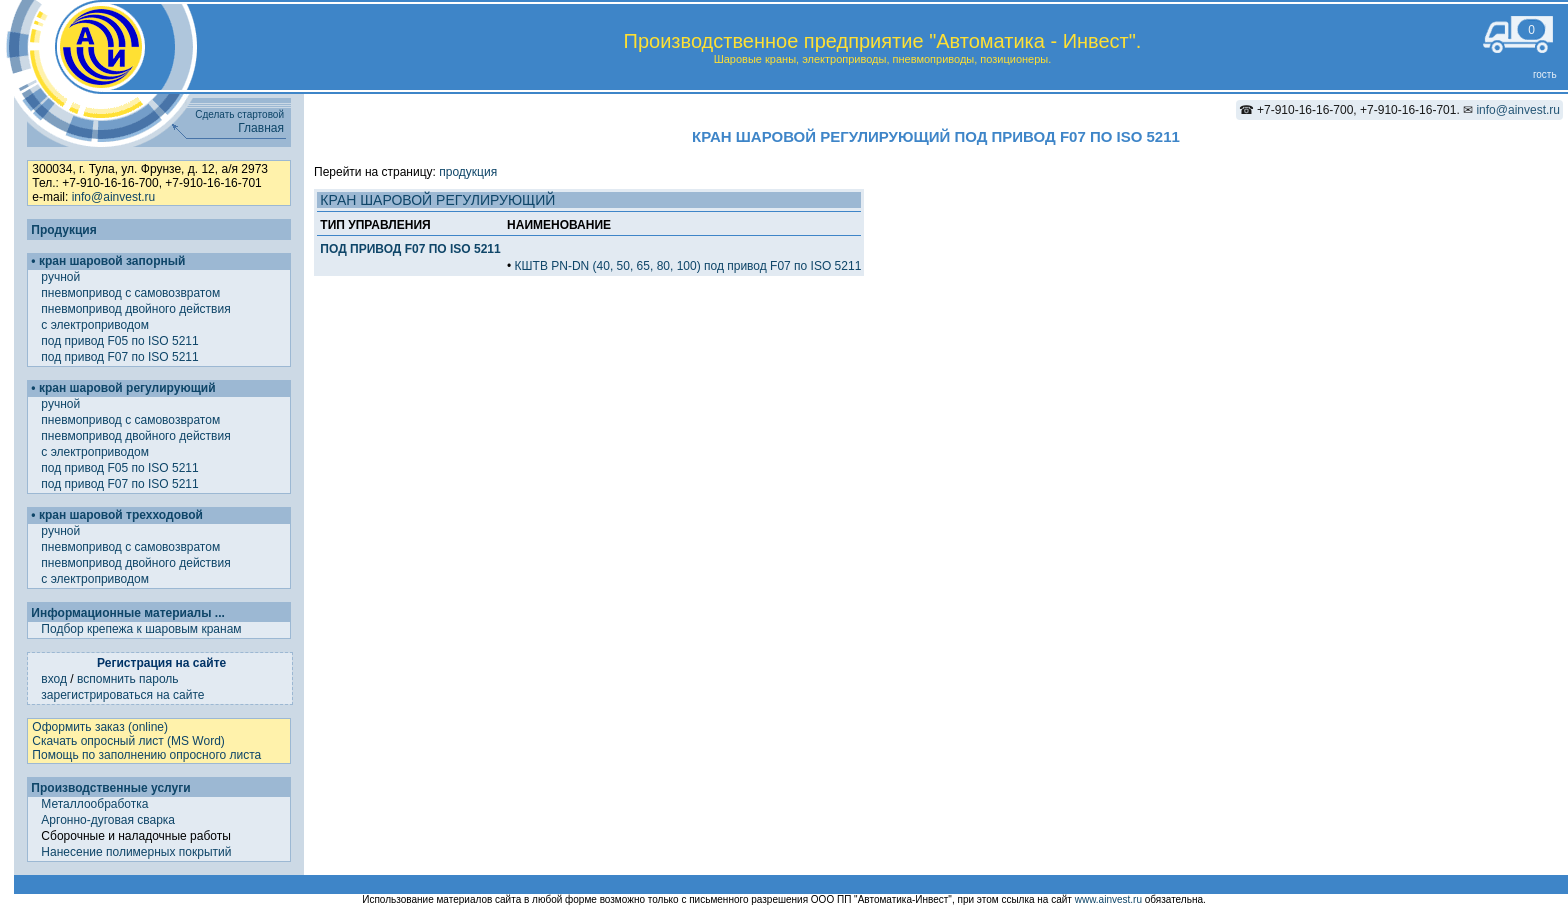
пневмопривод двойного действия (137, 309)
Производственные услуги (110, 788)
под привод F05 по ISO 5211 (121, 341)
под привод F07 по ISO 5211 (121, 357)
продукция (468, 172)
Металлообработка (94, 804)
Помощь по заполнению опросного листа (146, 755)
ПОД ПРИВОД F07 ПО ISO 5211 (410, 249)
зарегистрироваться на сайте (122, 695)
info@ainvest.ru (1518, 110)
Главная (261, 128)
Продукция (63, 230)
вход (54, 679)
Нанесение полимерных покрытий (136, 852)
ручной (62, 277)
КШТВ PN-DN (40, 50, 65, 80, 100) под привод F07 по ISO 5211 (688, 266)
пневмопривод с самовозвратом (132, 293)
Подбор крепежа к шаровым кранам (141, 629)
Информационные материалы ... (127, 613)
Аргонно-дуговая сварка (108, 820)
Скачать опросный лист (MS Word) (128, 741)
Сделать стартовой (239, 114)
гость (1545, 74)
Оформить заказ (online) (100, 727)
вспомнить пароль (128, 679)
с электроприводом (96, 325)
